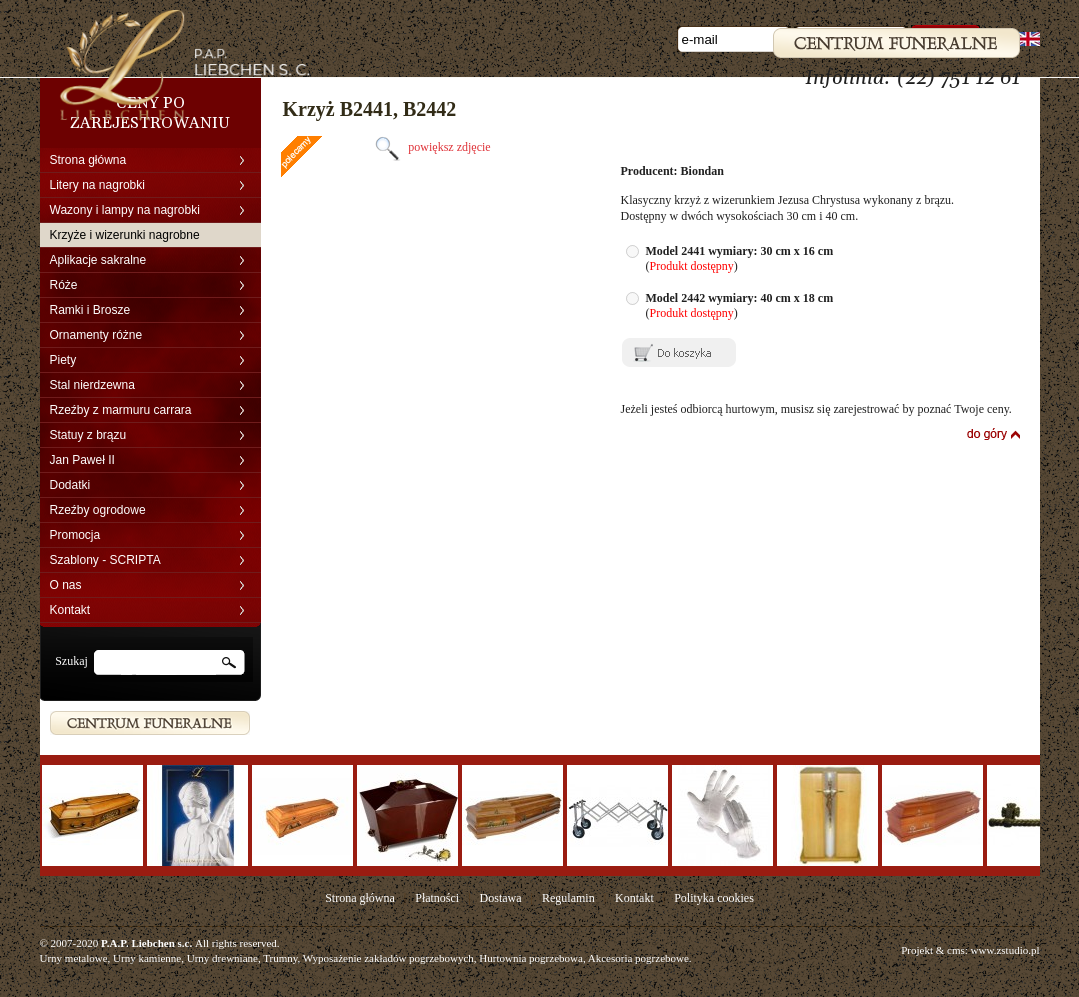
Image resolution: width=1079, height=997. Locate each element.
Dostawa (501, 898)
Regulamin (568, 898)
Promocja (75, 535)
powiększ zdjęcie (430, 147)
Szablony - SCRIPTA (105, 560)
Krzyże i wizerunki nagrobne (125, 235)
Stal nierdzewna (92, 385)
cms (956, 950)
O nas (66, 585)
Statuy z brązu (88, 435)
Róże (64, 285)
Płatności (437, 898)
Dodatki (70, 485)
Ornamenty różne (96, 335)
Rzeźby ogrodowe (98, 510)
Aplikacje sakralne (98, 260)
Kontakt (70, 610)
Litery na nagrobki (97, 185)
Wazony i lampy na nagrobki (125, 210)
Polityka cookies (714, 898)
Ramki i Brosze (90, 310)
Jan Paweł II (82, 460)
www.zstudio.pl (1005, 950)
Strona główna (88, 160)
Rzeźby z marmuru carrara (121, 410)
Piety (63, 360)
